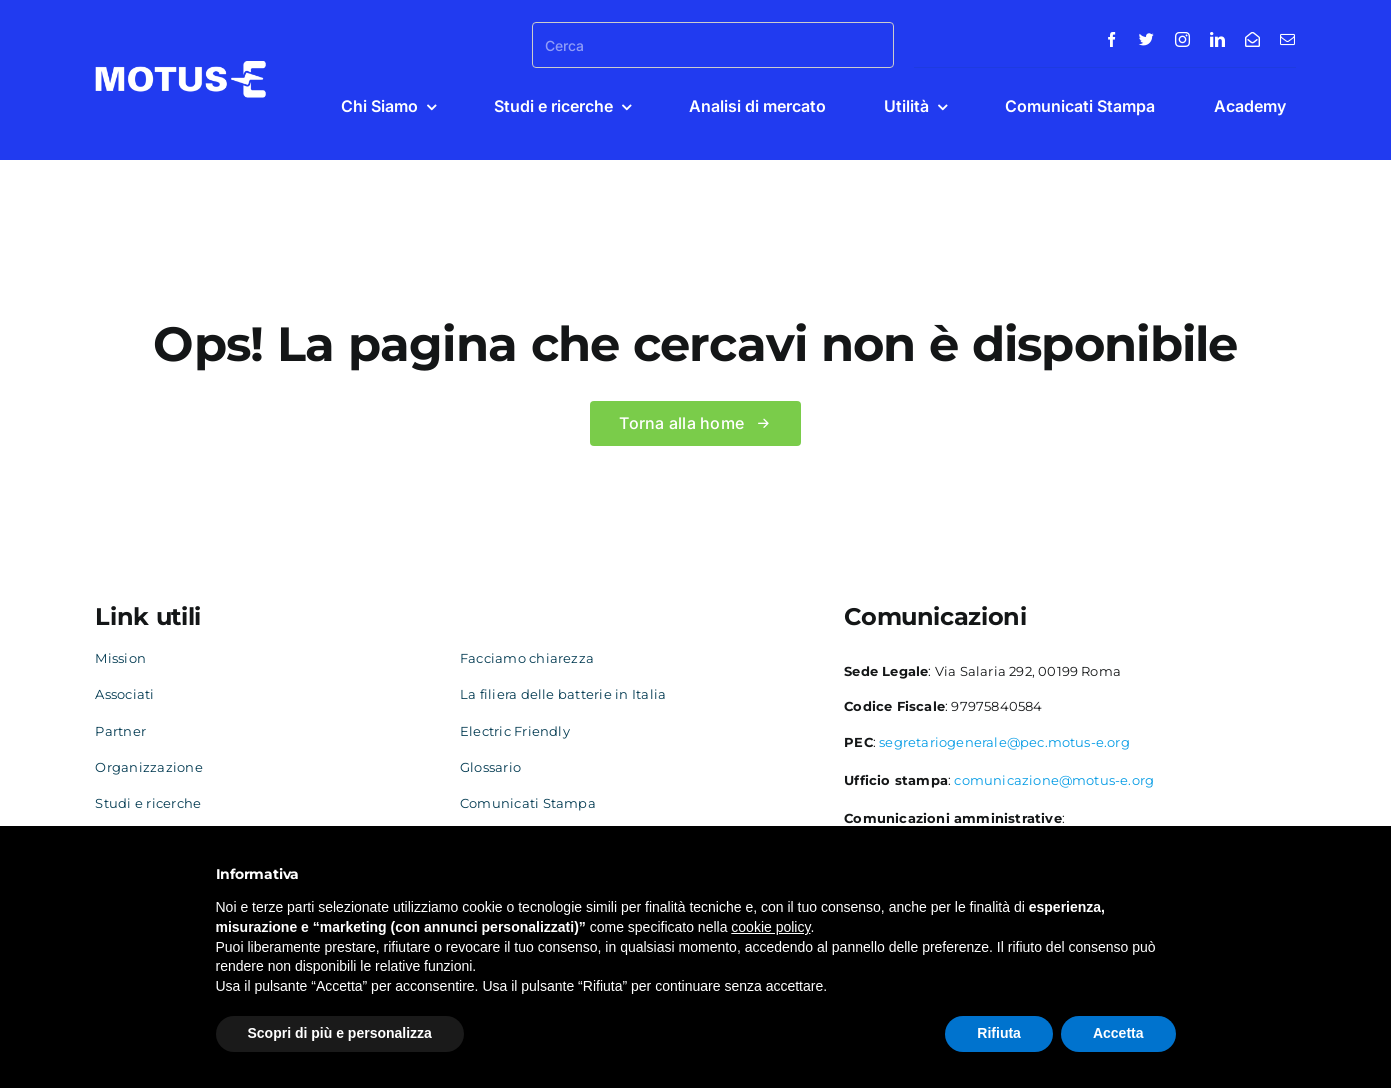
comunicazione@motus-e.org (1054, 780)
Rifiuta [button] (999, 1033)
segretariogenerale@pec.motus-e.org (1004, 742)
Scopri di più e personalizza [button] (340, 1033)
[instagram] (1182, 39)
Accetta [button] (1118, 1033)
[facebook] (1111, 39)
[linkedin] (1217, 39)
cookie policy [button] (770, 927)
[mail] (1287, 39)
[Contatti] (1252, 39)
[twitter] (1146, 39)
